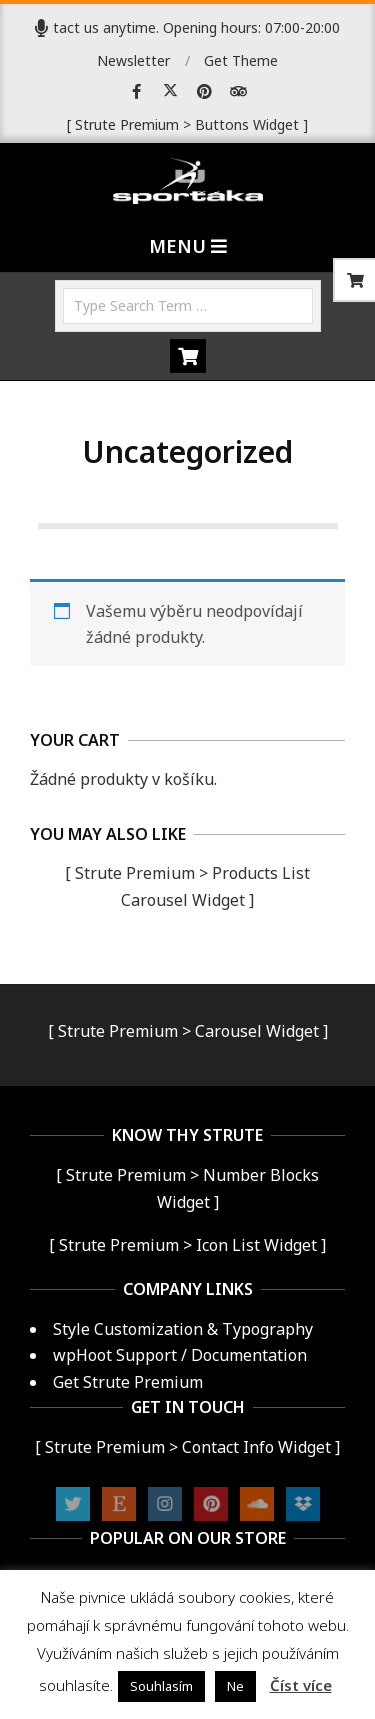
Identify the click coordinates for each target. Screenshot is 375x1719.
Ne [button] (235, 1686)
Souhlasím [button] (161, 1686)
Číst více (301, 1685)
